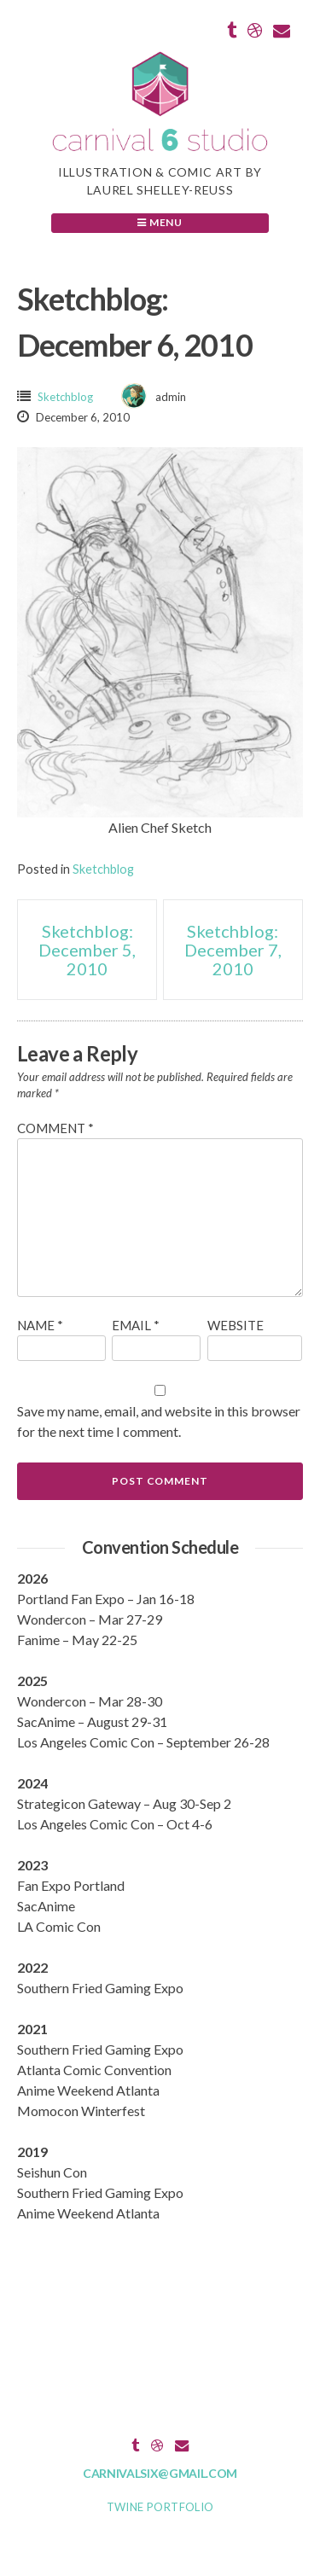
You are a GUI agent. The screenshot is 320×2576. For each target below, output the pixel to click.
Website (235, 1325)
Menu (160, 222)
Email (136, 1325)
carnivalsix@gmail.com (160, 2473)
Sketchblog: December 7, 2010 (233, 950)
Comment (55, 1128)
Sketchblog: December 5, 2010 (87, 950)
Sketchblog (65, 397)
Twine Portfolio (160, 2507)
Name (40, 1325)
